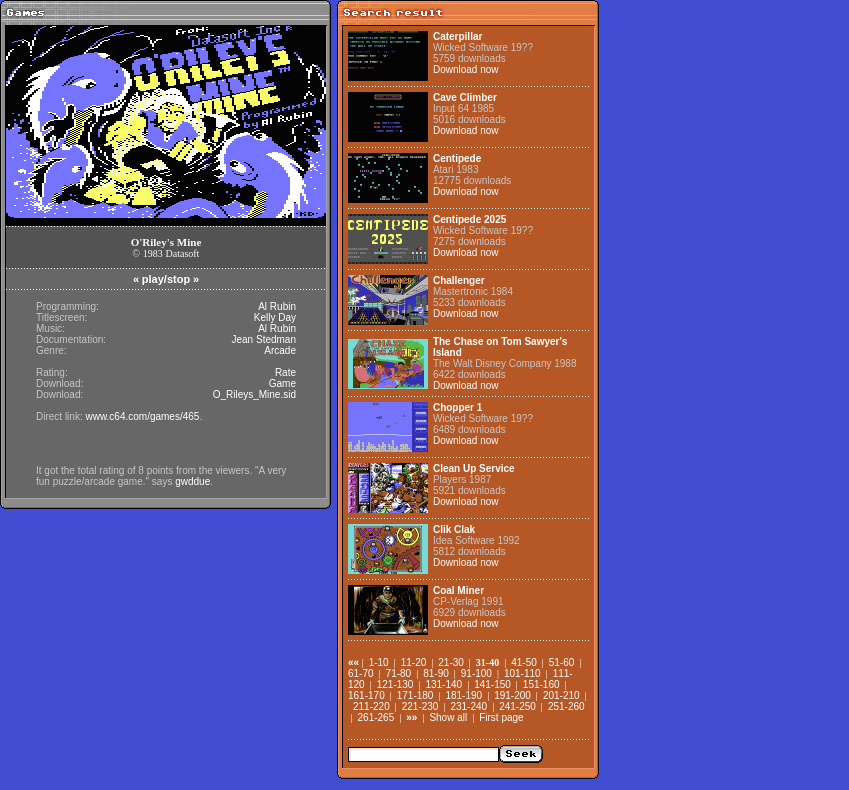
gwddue (192, 481)
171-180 (415, 695)
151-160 (541, 684)
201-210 (561, 695)
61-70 (361, 673)
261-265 (376, 717)
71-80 (399, 673)
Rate (285, 372)
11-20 (414, 662)
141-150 (492, 684)
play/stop (166, 279)
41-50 (524, 662)
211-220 (371, 706)
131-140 (443, 684)
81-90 (436, 673)
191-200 (512, 695)
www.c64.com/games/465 (142, 416)
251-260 (566, 706)
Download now (466, 69)
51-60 (562, 662)
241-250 (517, 706)
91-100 (476, 673)
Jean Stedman (264, 339)
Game (282, 383)
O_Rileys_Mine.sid (254, 394)
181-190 (463, 695)
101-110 (522, 673)
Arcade (280, 350)
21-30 (451, 662)
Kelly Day (275, 317)
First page (501, 717)
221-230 (420, 706)
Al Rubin (277, 306)
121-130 (395, 684)
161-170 (366, 695)
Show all (448, 717)
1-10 (379, 662)
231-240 (468, 706)
